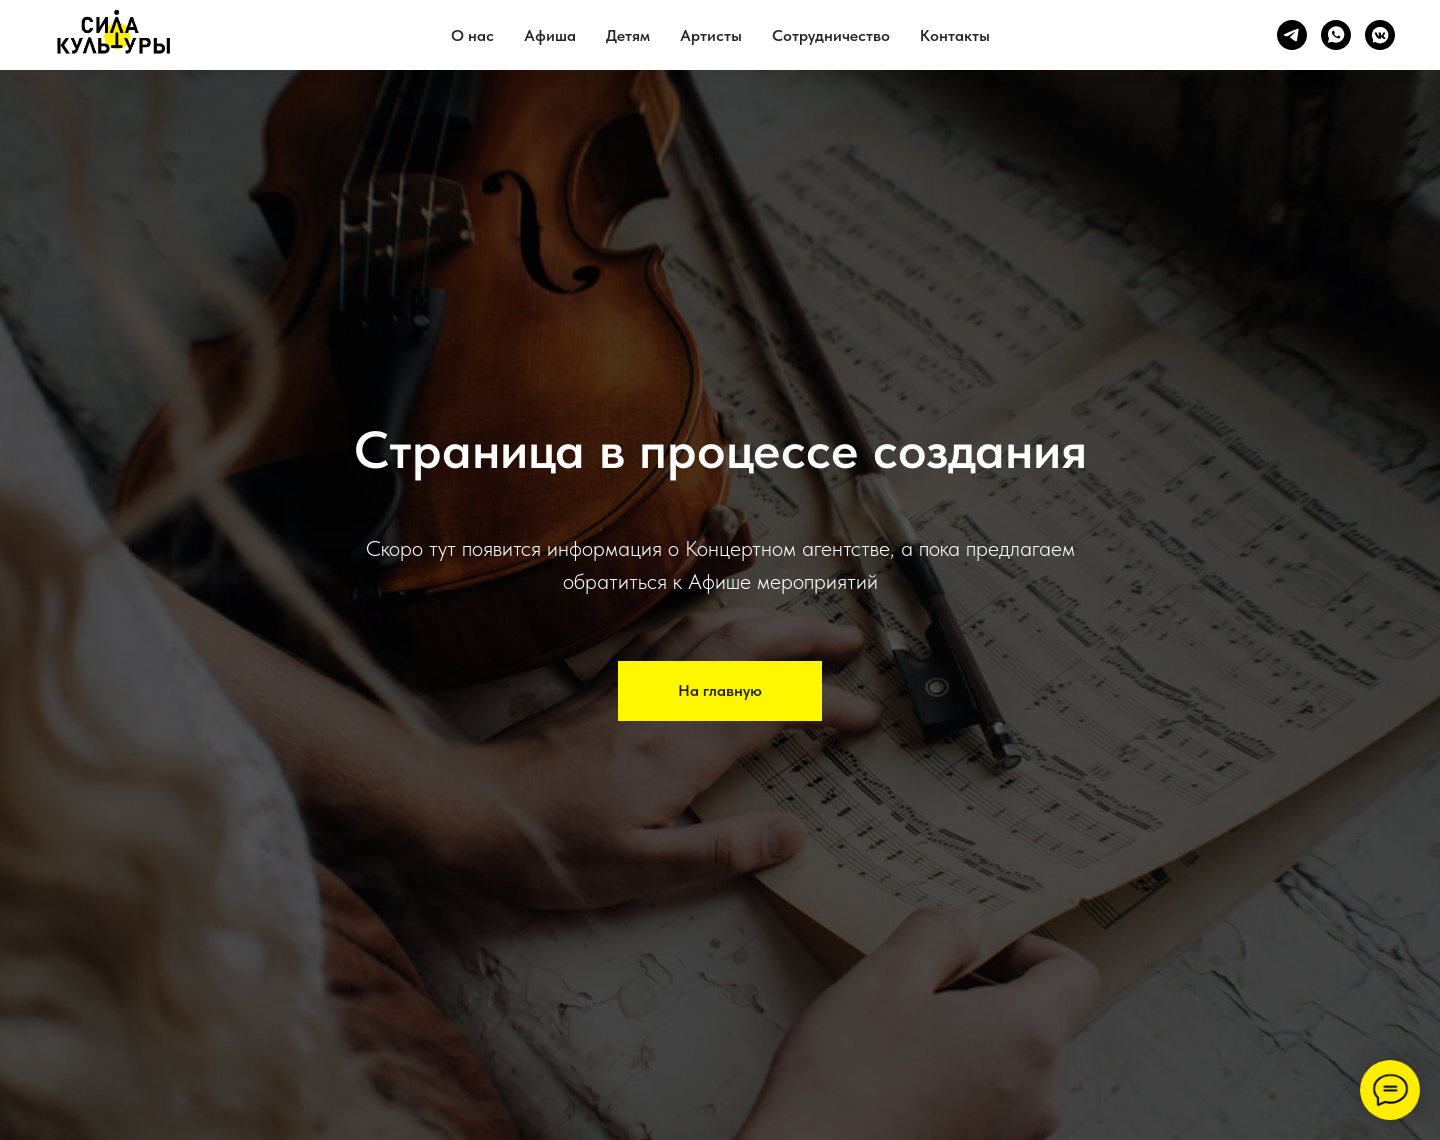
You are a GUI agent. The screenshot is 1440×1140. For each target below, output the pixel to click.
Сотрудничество (831, 35)
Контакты (955, 35)
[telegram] (1292, 35)
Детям (628, 35)
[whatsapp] (1336, 35)
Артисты (711, 35)
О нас (472, 35)
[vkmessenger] (1380, 35)
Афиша (550, 35)
